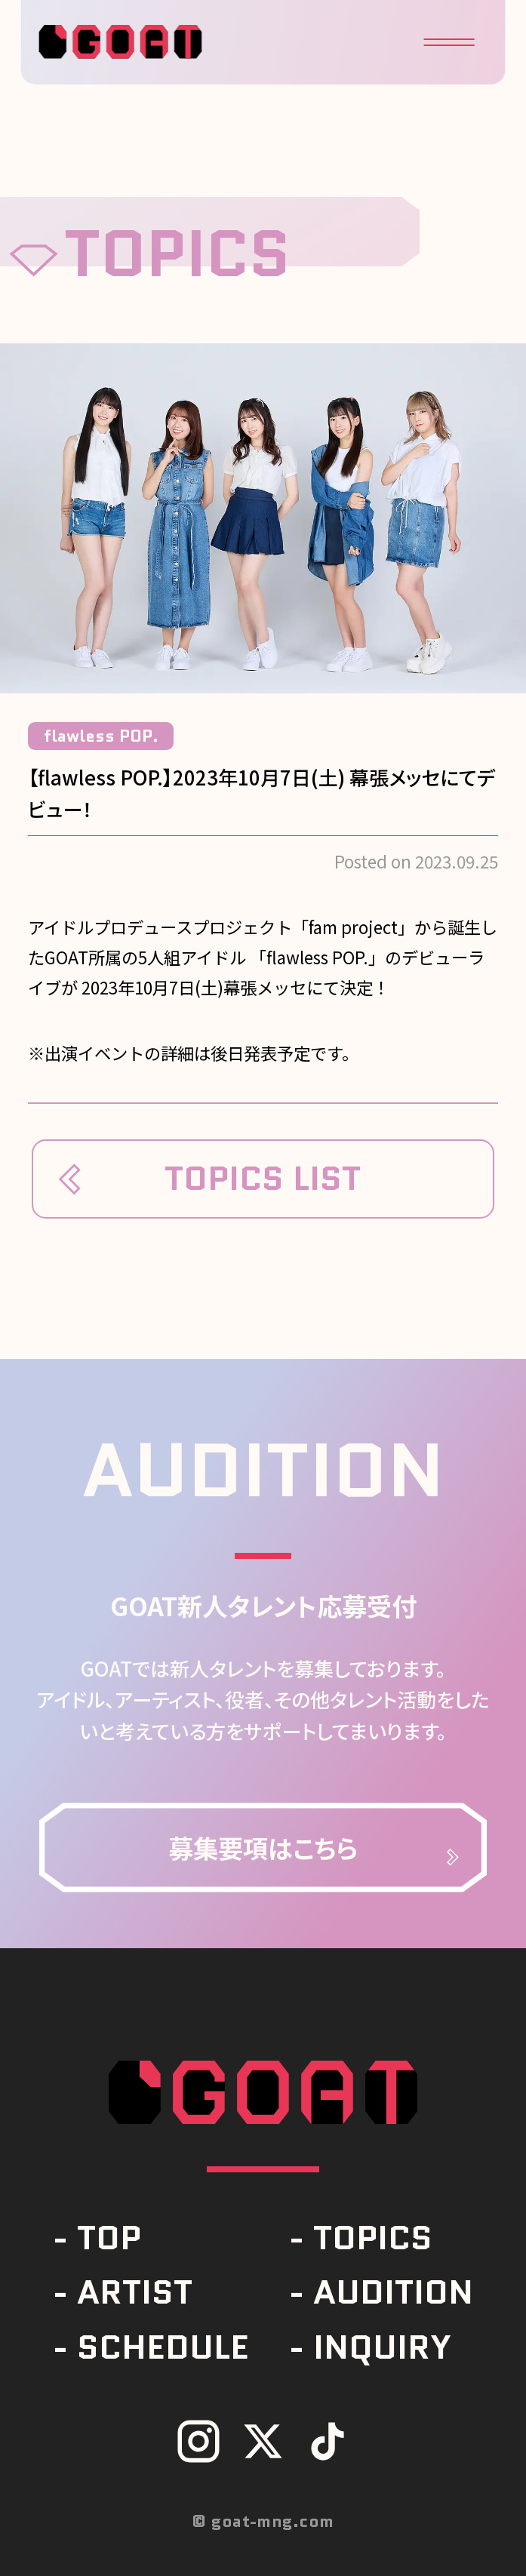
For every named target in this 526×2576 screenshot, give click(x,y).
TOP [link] (109, 2237)
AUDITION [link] (393, 2292)
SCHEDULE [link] (163, 2347)
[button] (448, 42)
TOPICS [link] (372, 2237)
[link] (263, 1847)
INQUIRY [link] (382, 2347)
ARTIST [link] (134, 2292)
